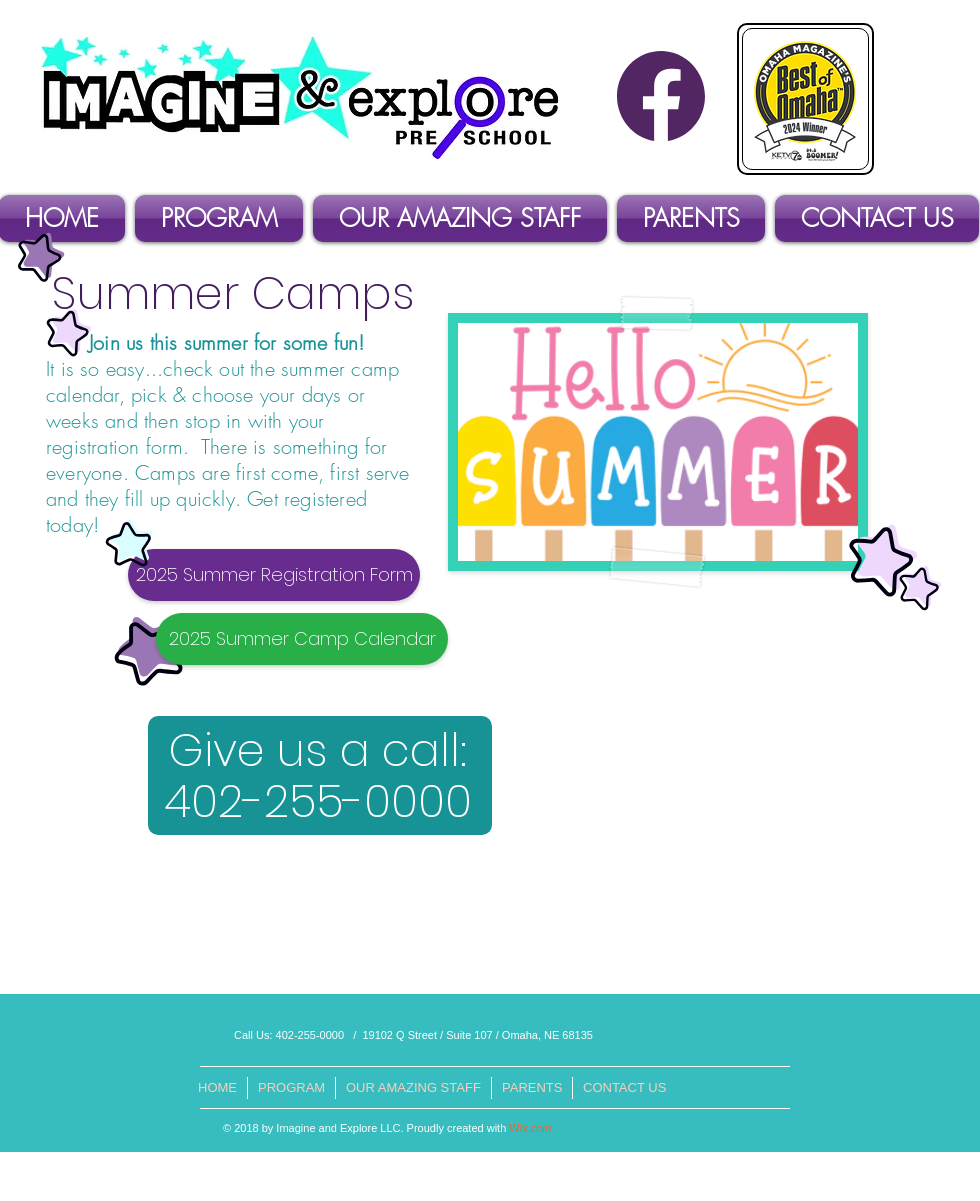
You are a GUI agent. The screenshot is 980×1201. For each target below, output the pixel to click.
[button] (219, 218)
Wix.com (530, 1128)
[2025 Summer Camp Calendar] (302, 639)
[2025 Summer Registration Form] (274, 575)
